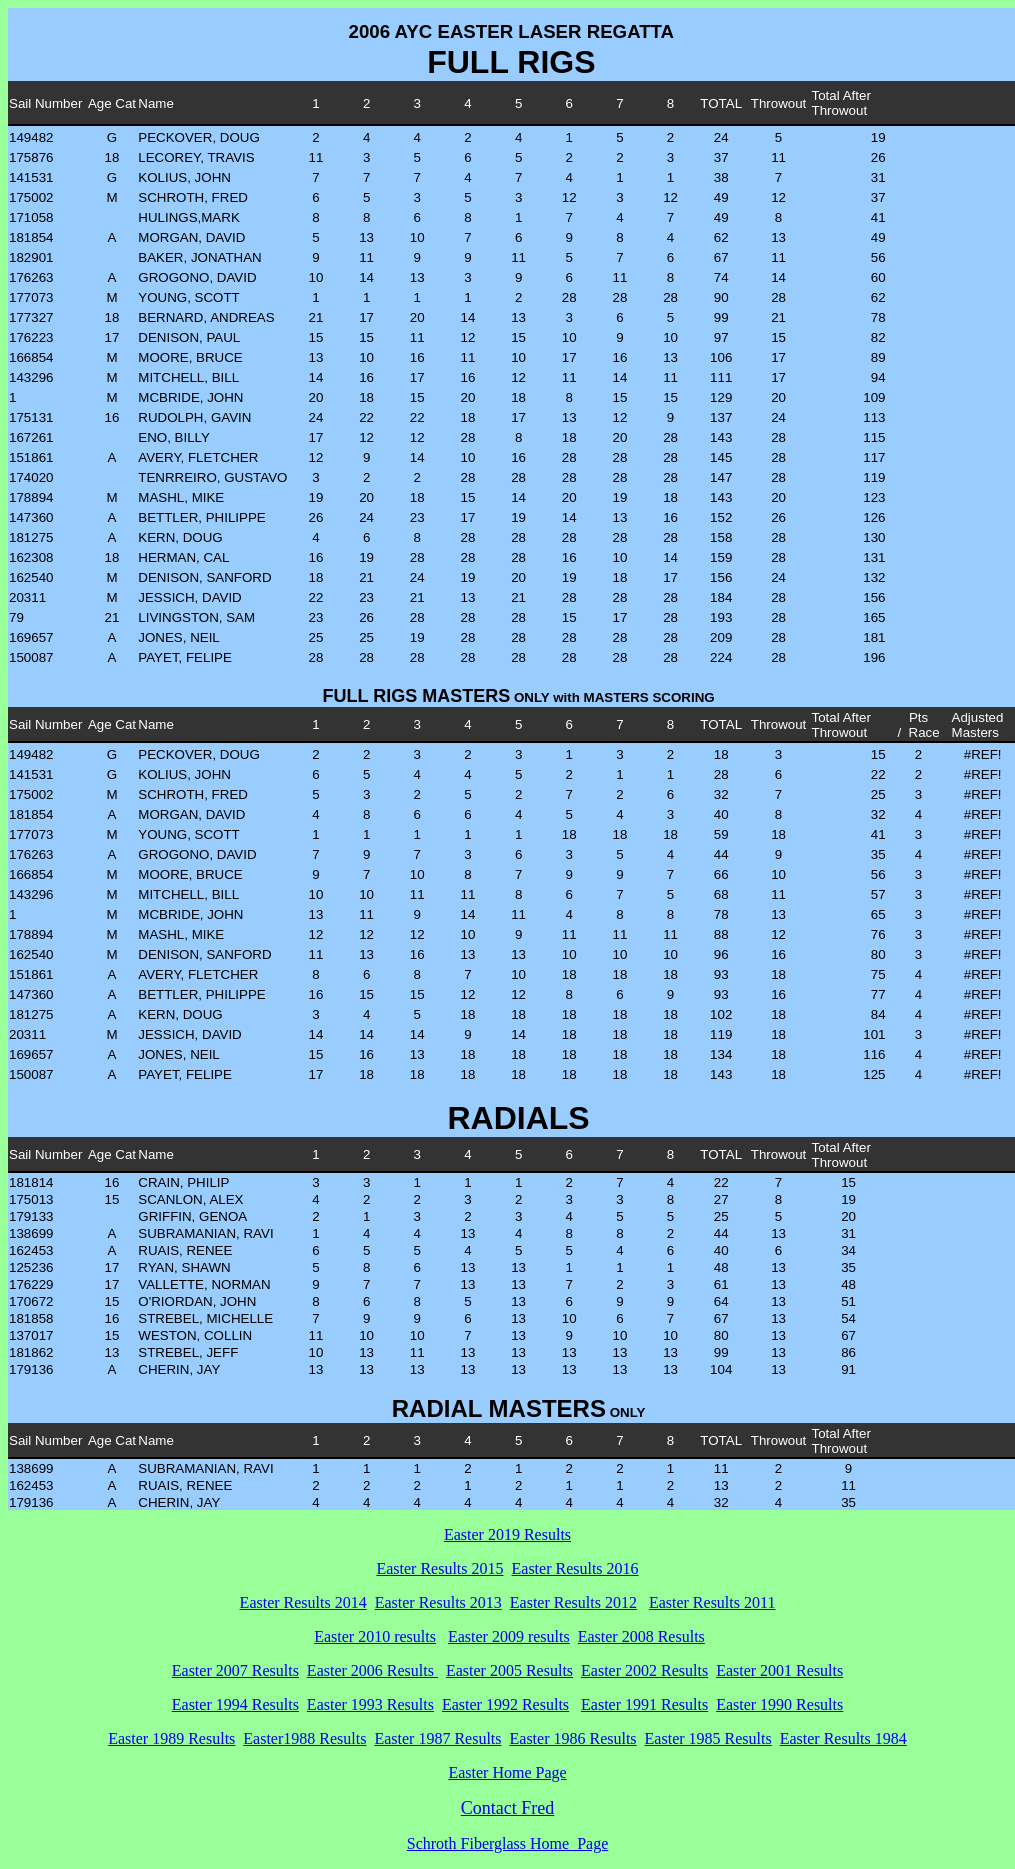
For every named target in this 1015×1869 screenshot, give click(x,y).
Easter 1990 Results (779, 1704)
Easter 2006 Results (372, 1670)
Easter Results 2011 (712, 1602)
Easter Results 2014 (303, 1602)
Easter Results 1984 (843, 1738)
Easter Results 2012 (573, 1602)
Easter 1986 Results (573, 1738)
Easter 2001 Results (779, 1670)
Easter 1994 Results (235, 1704)
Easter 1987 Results (437, 1738)
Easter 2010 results (375, 1636)
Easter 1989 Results (171, 1738)
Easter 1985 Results (708, 1738)
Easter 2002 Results (644, 1670)
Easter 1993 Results (370, 1704)
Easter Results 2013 (438, 1602)
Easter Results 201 (571, 1568)
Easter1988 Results (304, 1738)
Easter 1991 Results (644, 1704)
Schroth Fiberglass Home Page (507, 1843)
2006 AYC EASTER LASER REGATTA (512, 31)
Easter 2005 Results (509, 1670)
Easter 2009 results (509, 1636)
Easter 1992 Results (505, 1704)
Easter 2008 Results (641, 1636)
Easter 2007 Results (235, 1670)
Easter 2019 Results (507, 1534)
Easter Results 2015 (439, 1568)
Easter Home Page (507, 1772)
